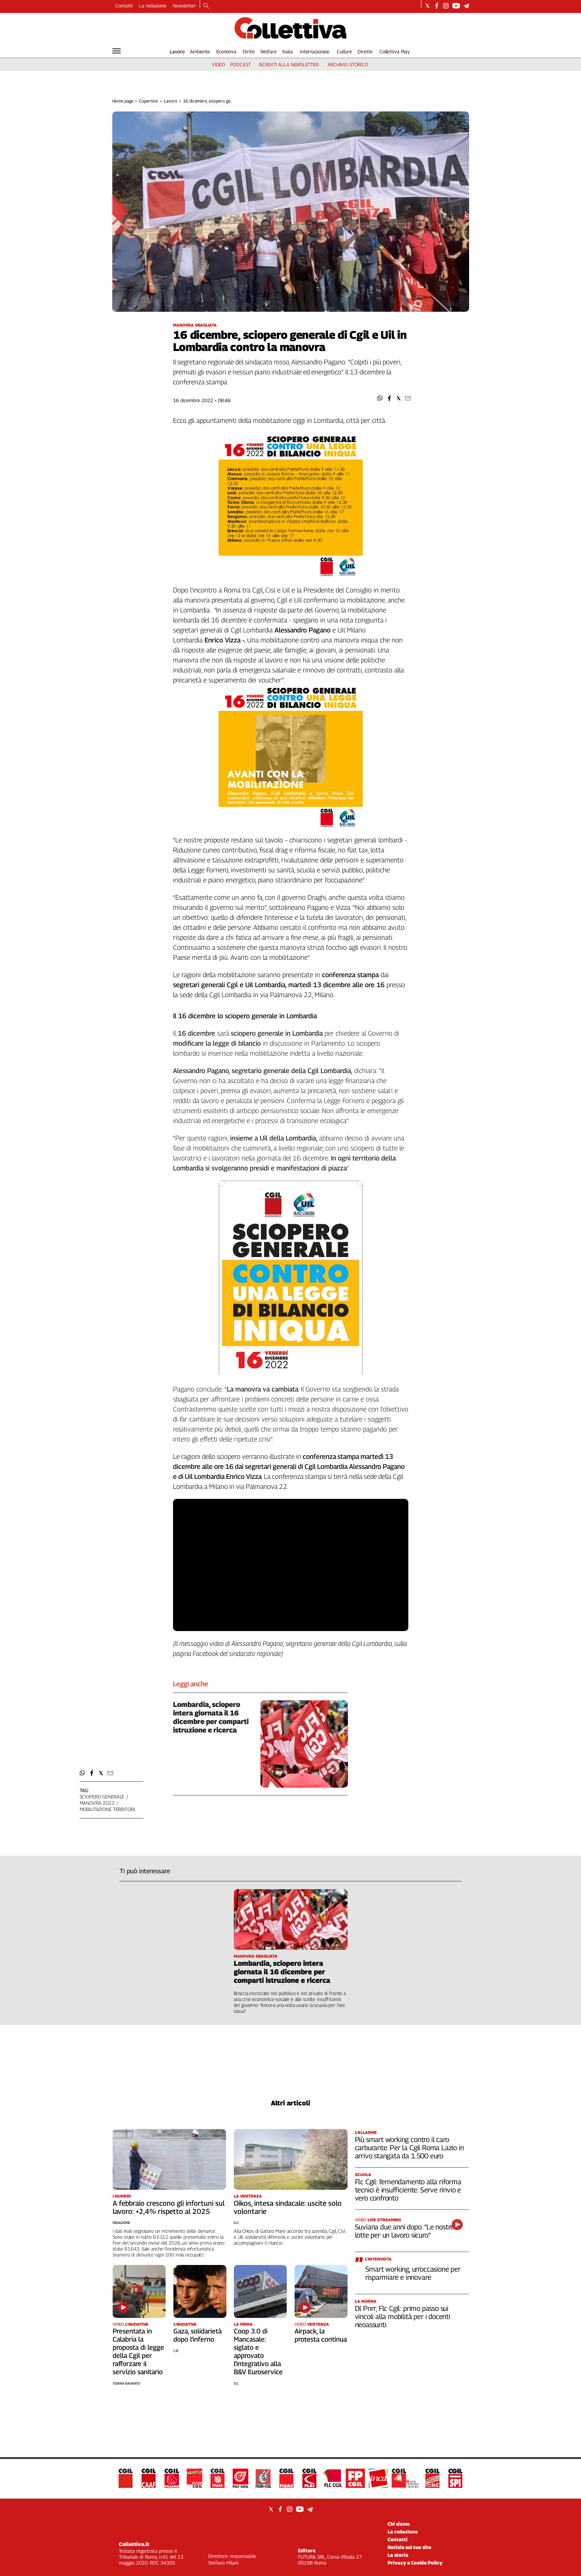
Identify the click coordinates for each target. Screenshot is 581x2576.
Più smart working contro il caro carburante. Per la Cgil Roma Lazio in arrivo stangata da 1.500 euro (409, 2147)
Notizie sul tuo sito (409, 2547)
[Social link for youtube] (456, 6)
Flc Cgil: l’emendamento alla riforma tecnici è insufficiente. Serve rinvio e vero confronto (408, 2190)
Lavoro (177, 51)
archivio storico (348, 64)
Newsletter (184, 6)
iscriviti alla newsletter (289, 64)
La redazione (152, 6)
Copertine (148, 101)
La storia (398, 2555)
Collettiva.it (134, 2544)
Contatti (124, 6)
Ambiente (200, 51)
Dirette (365, 51)
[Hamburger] (116, 51)
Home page (122, 101)
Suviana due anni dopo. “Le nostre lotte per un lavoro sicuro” (404, 2231)
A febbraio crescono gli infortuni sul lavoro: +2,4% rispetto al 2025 (169, 2207)
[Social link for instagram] (446, 6)
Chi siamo (399, 2524)
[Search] (206, 6)
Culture (344, 51)
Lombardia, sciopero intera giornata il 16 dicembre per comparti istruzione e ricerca (211, 1717)
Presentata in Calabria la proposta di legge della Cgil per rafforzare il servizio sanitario (138, 2351)
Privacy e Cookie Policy (415, 2563)
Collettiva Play (394, 51)
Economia (226, 51)
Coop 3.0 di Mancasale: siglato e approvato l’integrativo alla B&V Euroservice (258, 2351)
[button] (380, 398)
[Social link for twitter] (427, 6)
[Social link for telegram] (466, 6)
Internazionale (314, 51)
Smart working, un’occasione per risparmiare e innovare (413, 2273)
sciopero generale (102, 1797)
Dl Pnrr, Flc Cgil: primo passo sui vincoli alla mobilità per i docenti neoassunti (402, 2316)
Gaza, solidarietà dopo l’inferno (197, 2335)
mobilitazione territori (107, 1809)
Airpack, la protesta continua (321, 2335)
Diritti (249, 51)
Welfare (268, 51)
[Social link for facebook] (436, 6)
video (218, 64)
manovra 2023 (97, 1803)
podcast (240, 64)
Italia (287, 51)
